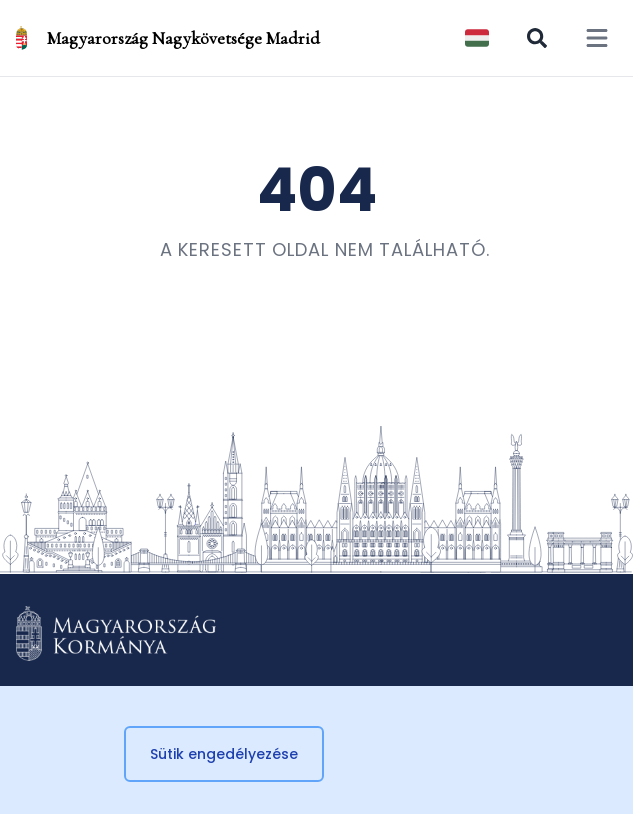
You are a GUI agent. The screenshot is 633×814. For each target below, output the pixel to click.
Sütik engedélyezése (224, 754)
